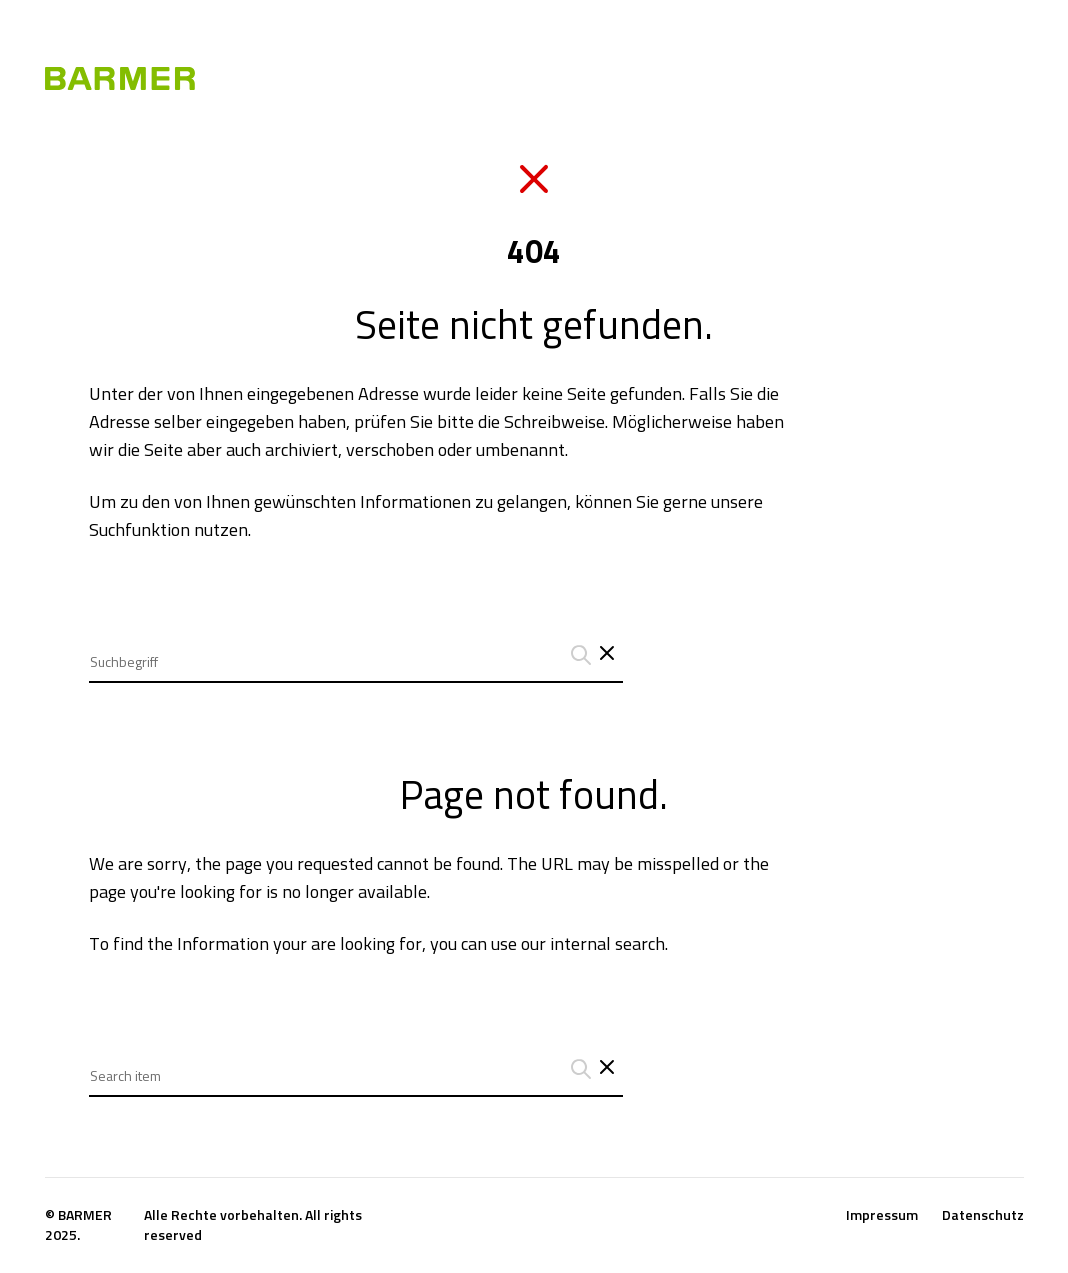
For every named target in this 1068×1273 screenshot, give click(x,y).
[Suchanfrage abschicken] (578, 655)
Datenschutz (983, 1215)
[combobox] (356, 646)
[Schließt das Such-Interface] (607, 655)
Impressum (882, 1215)
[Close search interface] (607, 1069)
